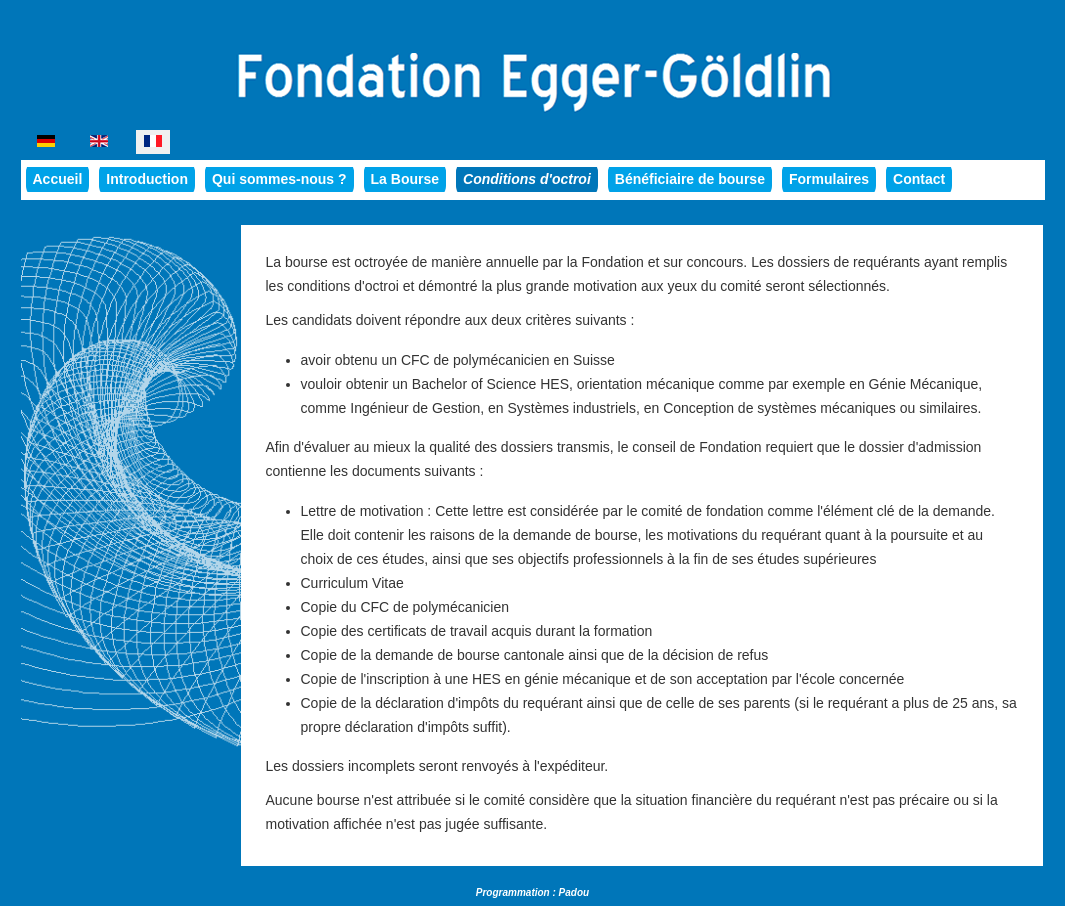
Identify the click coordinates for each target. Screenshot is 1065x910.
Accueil (58, 179)
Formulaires (829, 179)
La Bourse (405, 179)
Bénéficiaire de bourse (690, 179)
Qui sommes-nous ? (279, 179)
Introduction (147, 179)
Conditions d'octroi (527, 179)
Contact (919, 179)
